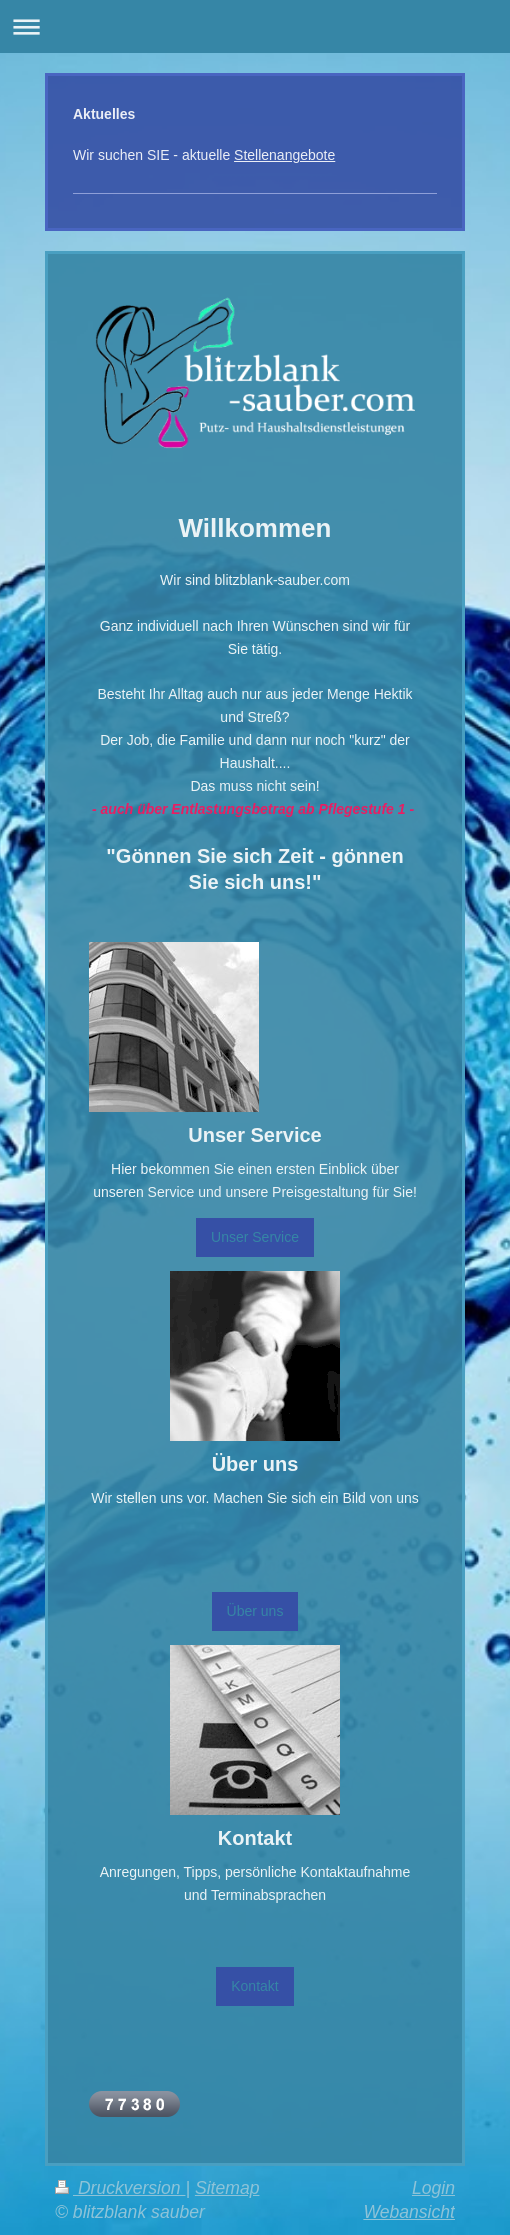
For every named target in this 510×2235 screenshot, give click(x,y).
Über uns (255, 1611)
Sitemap (227, 2188)
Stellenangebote (284, 155)
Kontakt (254, 1986)
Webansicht (409, 2212)
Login (433, 2188)
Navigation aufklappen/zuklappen (255, 26)
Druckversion (120, 2188)
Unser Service (255, 1237)
